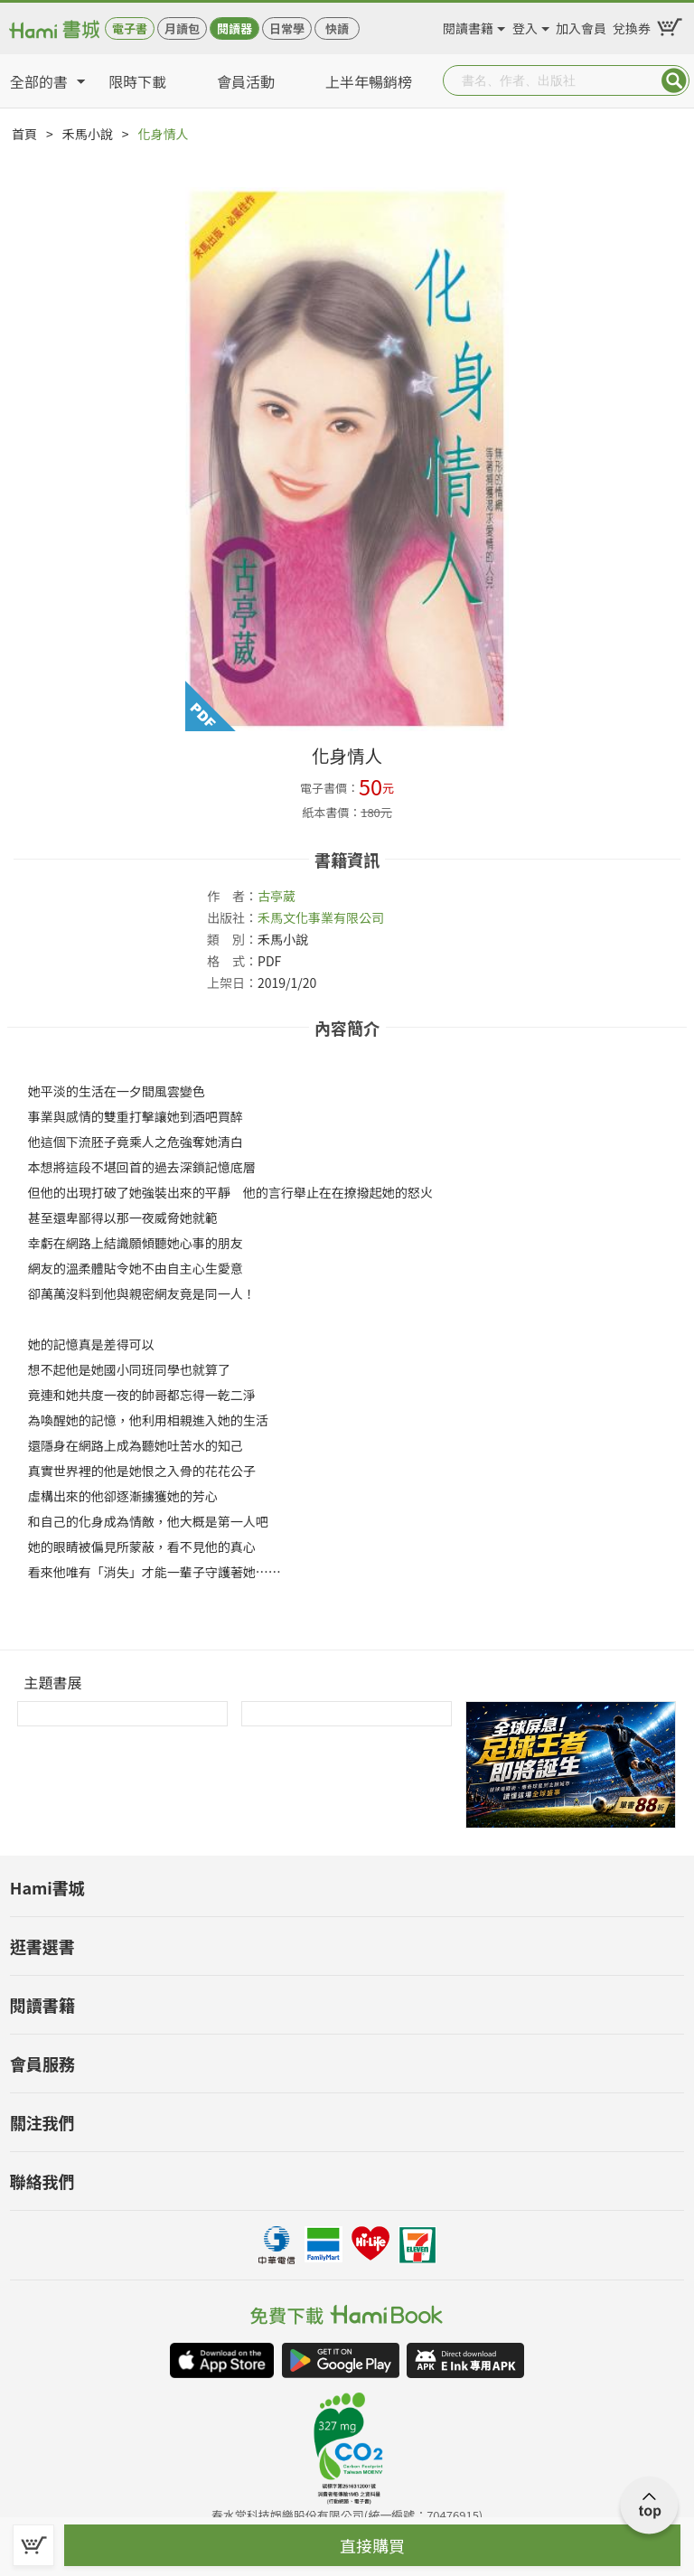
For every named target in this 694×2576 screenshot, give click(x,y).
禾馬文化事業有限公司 (321, 917)
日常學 (287, 28)
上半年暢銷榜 (368, 81)
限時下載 (137, 81)
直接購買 (372, 2545)
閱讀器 (234, 28)
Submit (674, 80)
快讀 (337, 28)
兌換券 (632, 25)
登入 (525, 25)
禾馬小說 (87, 134)
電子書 (129, 28)
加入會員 (581, 25)
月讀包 (182, 28)
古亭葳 (276, 896)
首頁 (24, 134)
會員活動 (246, 81)
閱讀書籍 (468, 25)
